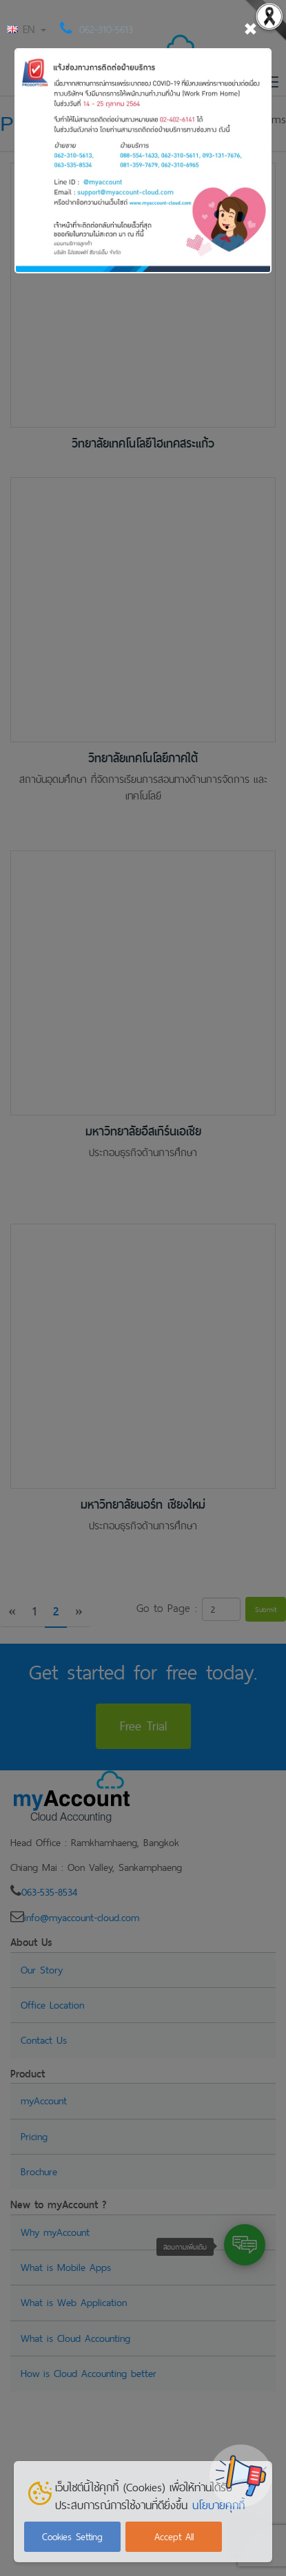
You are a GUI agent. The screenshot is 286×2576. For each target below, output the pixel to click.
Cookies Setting (72, 2536)
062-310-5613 (106, 29)
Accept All (174, 2536)
